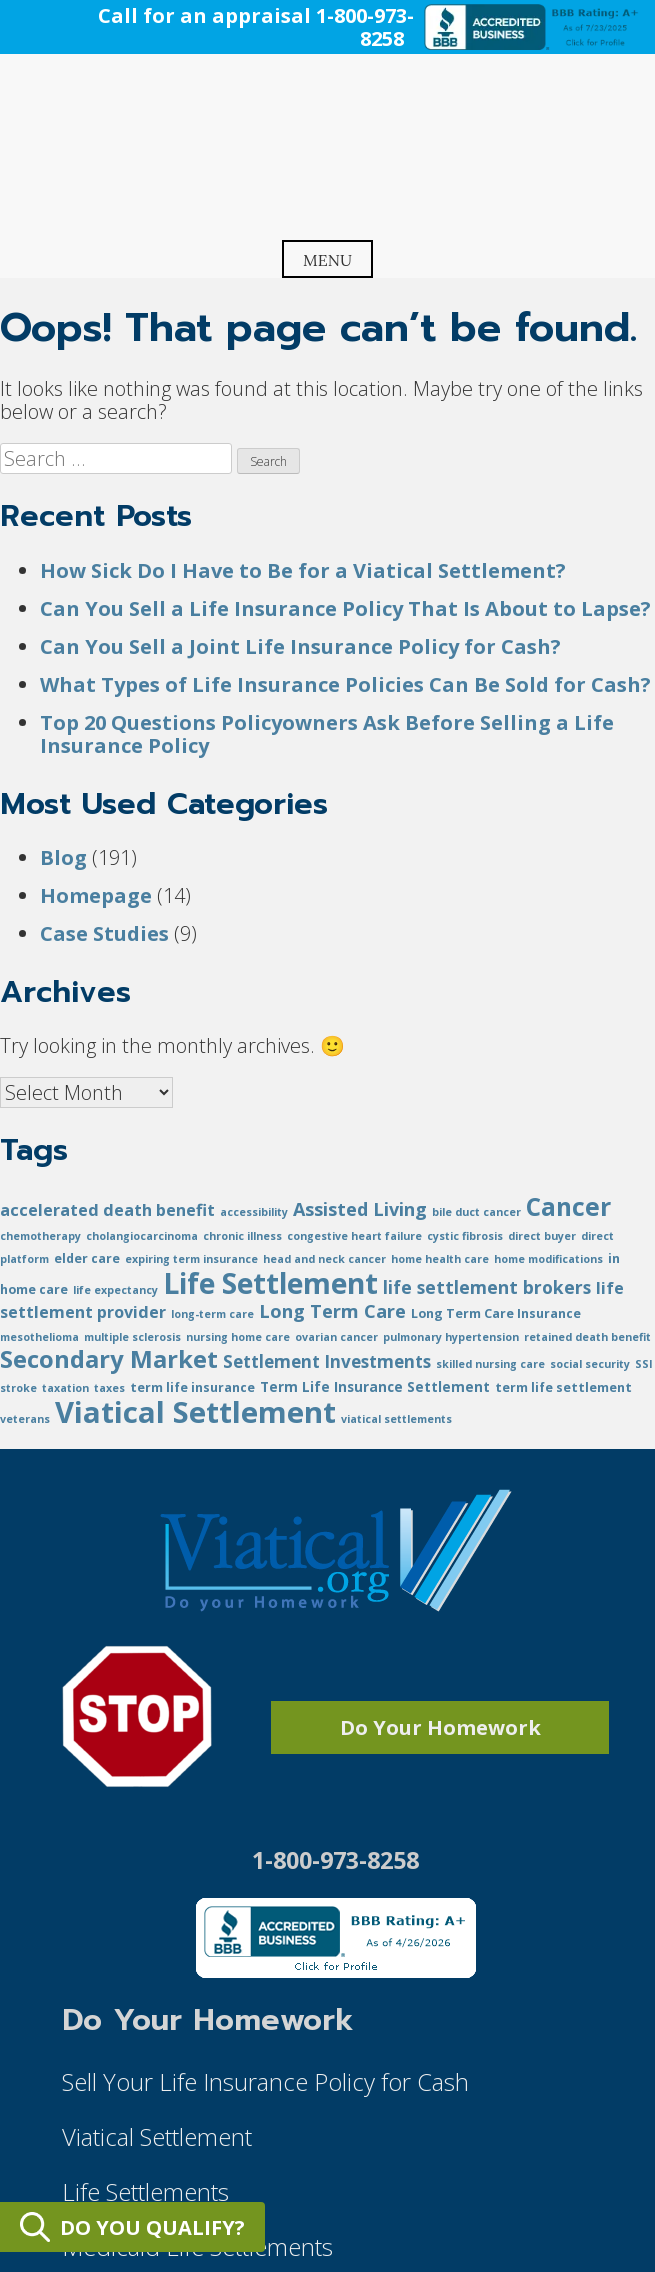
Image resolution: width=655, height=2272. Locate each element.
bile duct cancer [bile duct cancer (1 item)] (476, 1212)
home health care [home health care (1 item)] (440, 1259)
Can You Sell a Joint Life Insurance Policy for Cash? (300, 646)
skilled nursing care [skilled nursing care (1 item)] (490, 1364)
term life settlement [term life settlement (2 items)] (563, 1387)
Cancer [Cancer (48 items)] (568, 1206)
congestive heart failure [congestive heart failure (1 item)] (354, 1236)
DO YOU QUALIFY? (132, 2227)
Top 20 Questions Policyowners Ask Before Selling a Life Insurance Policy (327, 734)
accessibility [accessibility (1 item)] (254, 1212)
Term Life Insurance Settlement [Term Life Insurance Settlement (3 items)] (375, 1386)
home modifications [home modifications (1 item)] (548, 1259)
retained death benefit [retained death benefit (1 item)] (587, 1337)
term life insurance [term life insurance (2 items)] (192, 1387)
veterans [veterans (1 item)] (25, 1419)
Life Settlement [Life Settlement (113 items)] (270, 1283)
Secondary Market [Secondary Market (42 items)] (109, 1358)
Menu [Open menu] (327, 260)
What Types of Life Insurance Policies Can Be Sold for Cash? (345, 684)
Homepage (96, 895)
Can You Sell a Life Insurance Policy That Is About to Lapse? (345, 608)
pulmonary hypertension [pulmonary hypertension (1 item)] (451, 1337)
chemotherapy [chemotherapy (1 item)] (40, 1236)
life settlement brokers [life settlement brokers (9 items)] (487, 1287)
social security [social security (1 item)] (590, 1364)
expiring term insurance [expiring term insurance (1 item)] (191, 1259)
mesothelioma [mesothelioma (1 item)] (39, 1337)
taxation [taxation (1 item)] (65, 1388)
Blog (63, 857)
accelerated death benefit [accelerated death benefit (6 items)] (107, 1210)
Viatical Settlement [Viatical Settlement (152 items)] (195, 1412)
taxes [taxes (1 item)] (109, 1388)
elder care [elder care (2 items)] (87, 1258)
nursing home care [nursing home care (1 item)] (238, 1337)
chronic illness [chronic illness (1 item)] (242, 1236)
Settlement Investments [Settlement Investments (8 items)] (327, 1361)
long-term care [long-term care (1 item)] (212, 1314)
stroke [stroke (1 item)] (18, 1388)
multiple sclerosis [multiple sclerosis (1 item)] (132, 1337)
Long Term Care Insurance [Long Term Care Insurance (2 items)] (496, 1313)
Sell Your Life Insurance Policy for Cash (265, 2081)
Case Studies (104, 933)
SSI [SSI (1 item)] (644, 1364)
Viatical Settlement (157, 2136)
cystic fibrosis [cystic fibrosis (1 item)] (465, 1236)
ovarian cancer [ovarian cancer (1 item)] (336, 1337)
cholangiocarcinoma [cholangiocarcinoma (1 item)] (142, 1236)
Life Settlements (145, 2191)
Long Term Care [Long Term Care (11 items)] (332, 1310)
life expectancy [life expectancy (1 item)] (115, 1290)
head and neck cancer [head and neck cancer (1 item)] (324, 1259)
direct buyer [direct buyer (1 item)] (542, 1236)
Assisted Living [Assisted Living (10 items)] (360, 1209)
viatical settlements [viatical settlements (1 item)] (396, 1419)
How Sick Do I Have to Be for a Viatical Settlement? (303, 570)
